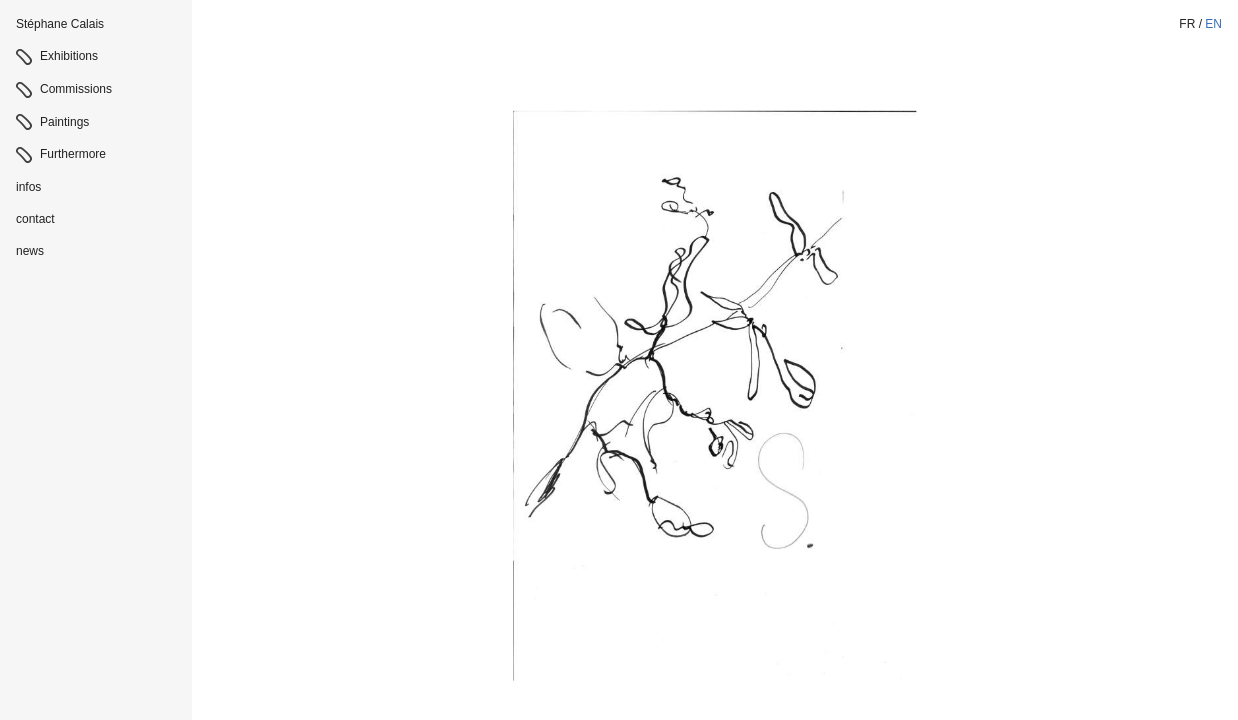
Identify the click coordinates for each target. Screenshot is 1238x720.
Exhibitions (69, 56)
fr (1187, 24)
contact (35, 219)
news (30, 251)
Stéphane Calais (60, 24)
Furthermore (73, 154)
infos (28, 187)
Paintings (64, 122)
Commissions (76, 89)
